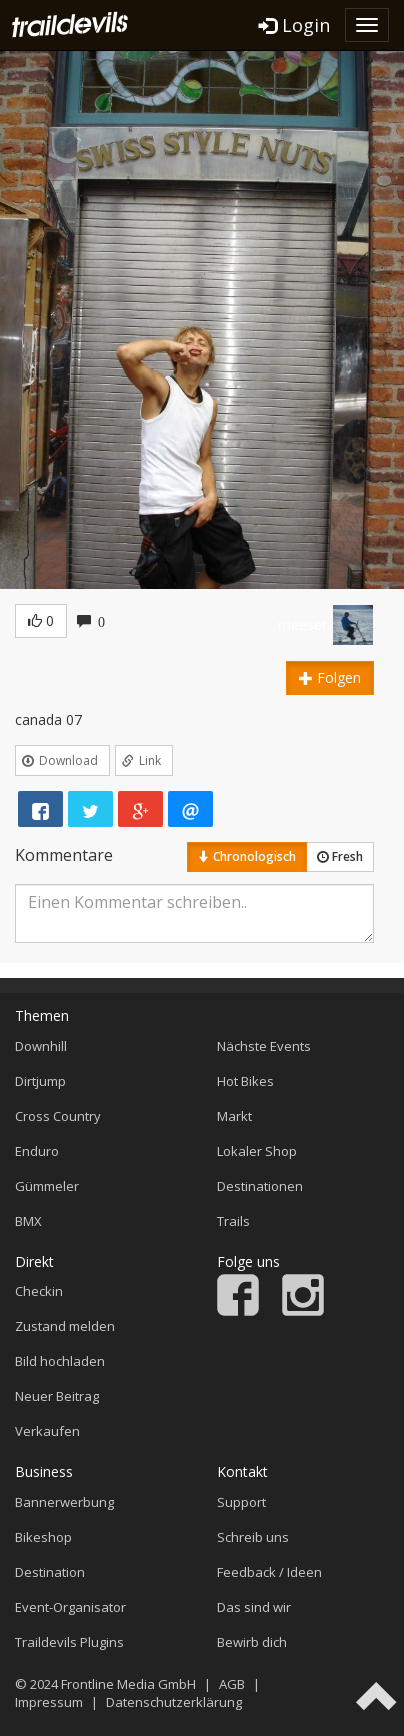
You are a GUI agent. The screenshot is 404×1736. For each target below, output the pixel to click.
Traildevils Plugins (69, 1642)
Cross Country (58, 1116)
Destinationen (260, 1186)
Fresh (340, 856)
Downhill (41, 1046)
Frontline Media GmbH (128, 1684)
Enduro (37, 1151)
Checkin (39, 1291)
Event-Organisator (70, 1607)
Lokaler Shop (257, 1151)
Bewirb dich (252, 1642)
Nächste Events (264, 1046)
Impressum (49, 1702)
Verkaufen (47, 1431)
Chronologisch (247, 856)
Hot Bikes (245, 1081)
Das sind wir (254, 1607)
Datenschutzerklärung (174, 1702)
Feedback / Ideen (269, 1572)
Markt (234, 1116)
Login (294, 25)
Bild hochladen (60, 1361)
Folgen (330, 677)
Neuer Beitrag (57, 1396)
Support (241, 1502)
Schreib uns (253, 1537)
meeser (302, 624)
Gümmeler (47, 1186)
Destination (50, 1572)
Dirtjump (40, 1081)
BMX (28, 1221)
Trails (233, 1221)
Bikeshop (43, 1537)
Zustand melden (65, 1326)
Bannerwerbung (64, 1502)
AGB (232, 1684)
